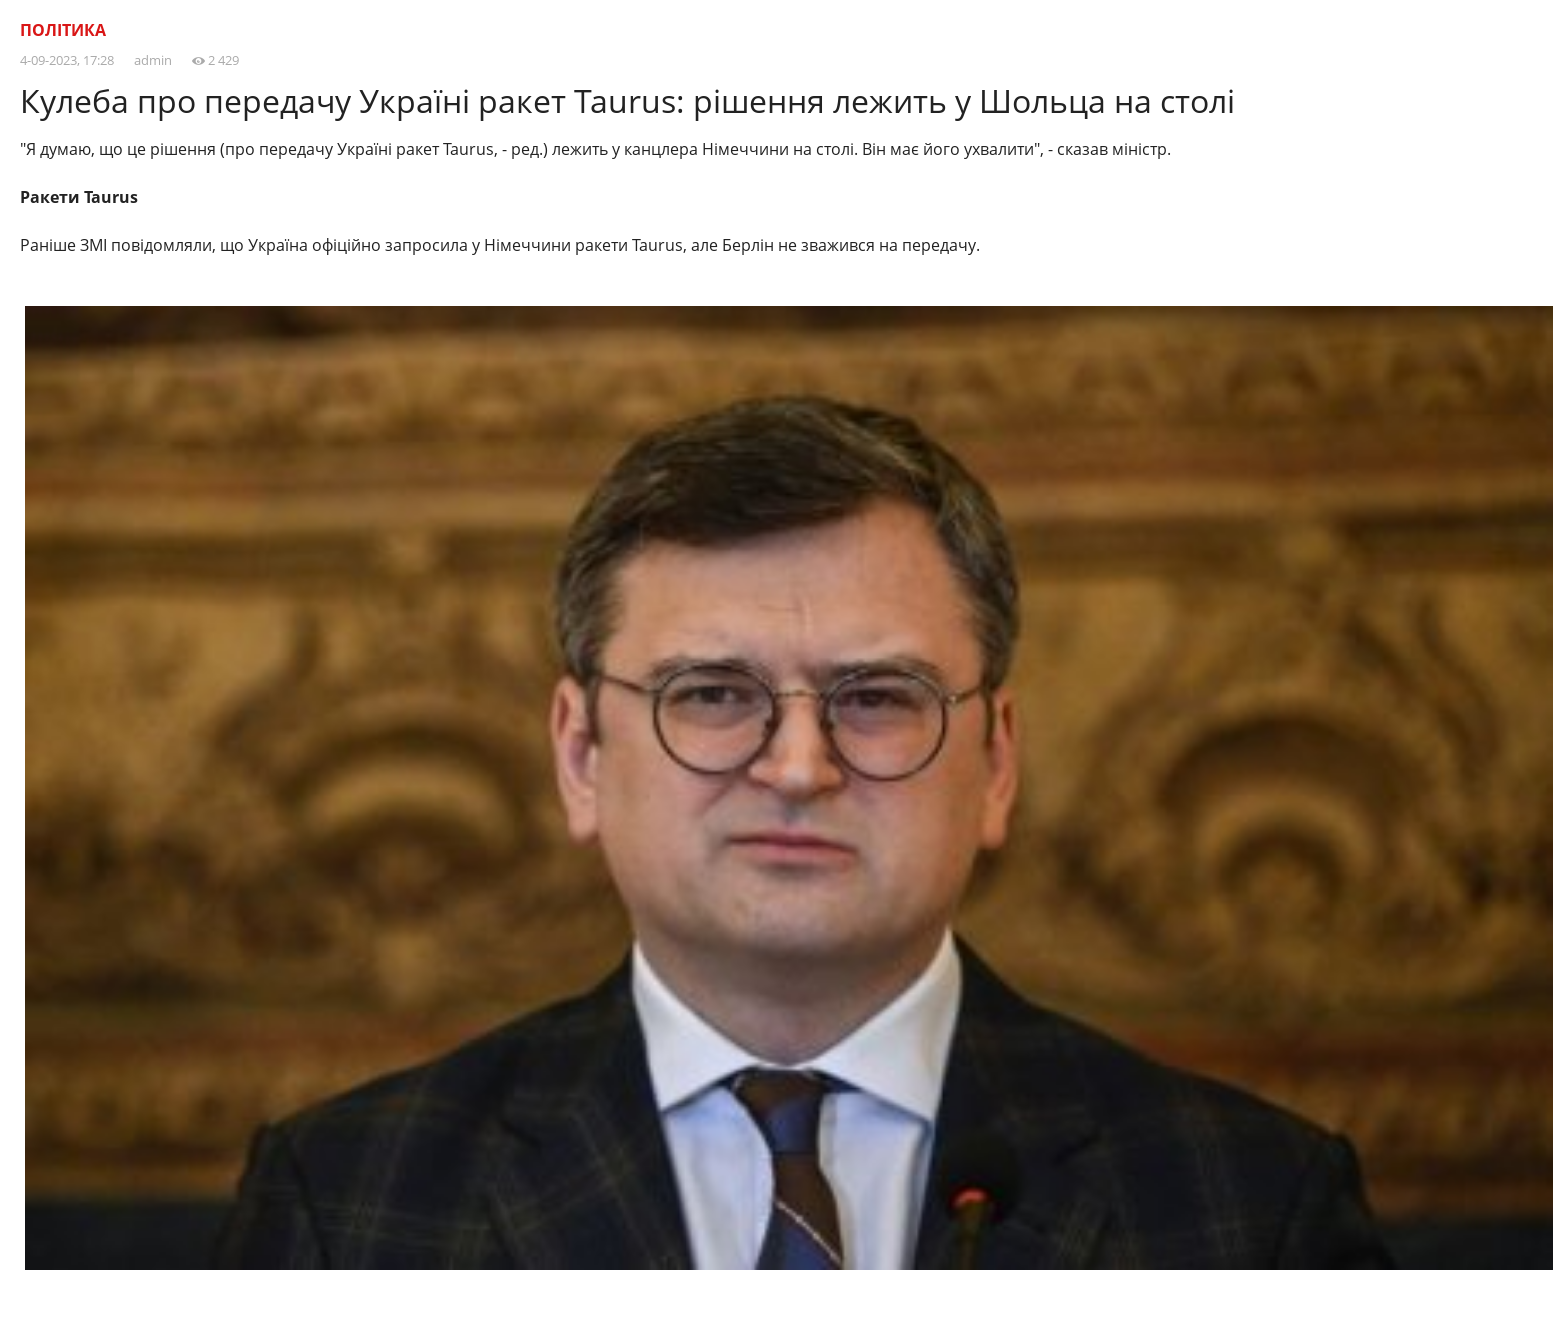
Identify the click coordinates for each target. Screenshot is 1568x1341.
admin (153, 60)
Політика (63, 30)
